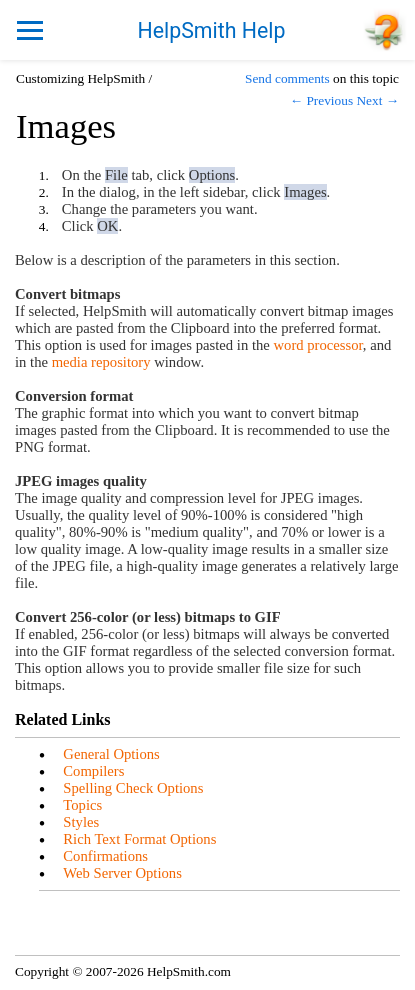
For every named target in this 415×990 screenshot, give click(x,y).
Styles (81, 822)
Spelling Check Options (133, 788)
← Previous (321, 100)
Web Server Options (122, 873)
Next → (377, 100)
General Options (111, 754)
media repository (101, 362)
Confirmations (105, 856)
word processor (317, 345)
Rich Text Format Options (139, 839)
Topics (82, 805)
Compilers (93, 771)
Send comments (287, 78)
